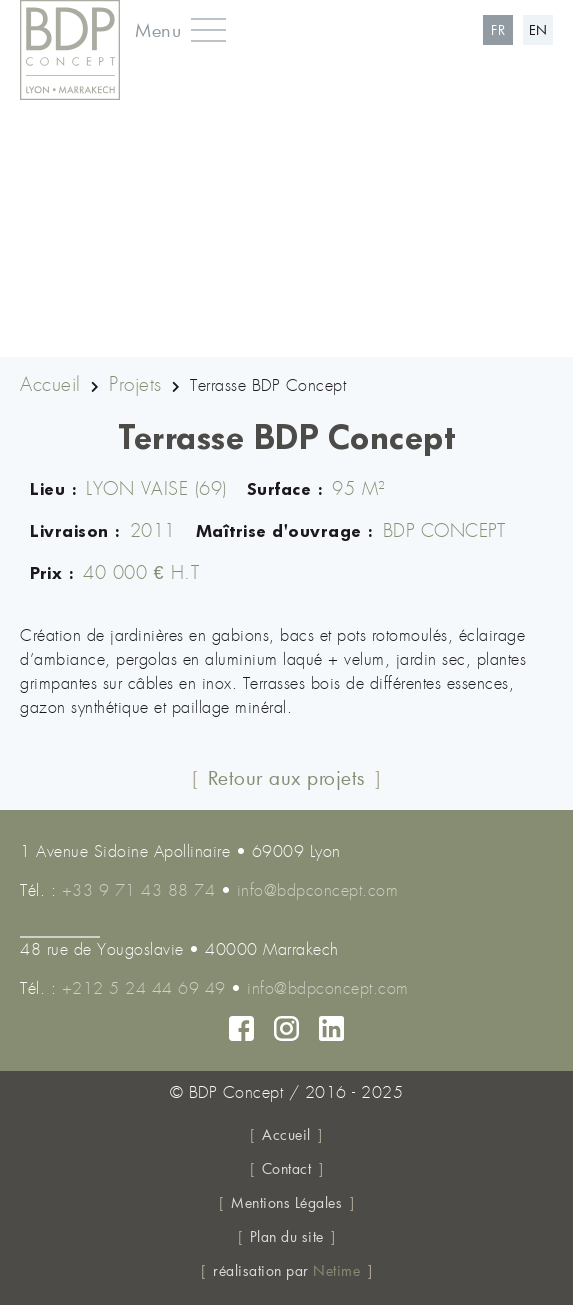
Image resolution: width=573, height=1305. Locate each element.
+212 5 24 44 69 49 (144, 989)
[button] (173, 30)
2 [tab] (272, 340)
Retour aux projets (287, 777)
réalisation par (286, 1270)
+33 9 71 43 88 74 (139, 891)
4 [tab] (332, 340)
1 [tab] (242, 340)
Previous (25, 210)
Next (548, 210)
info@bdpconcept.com (318, 891)
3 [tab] (302, 340)
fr (498, 30)
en (538, 30)
